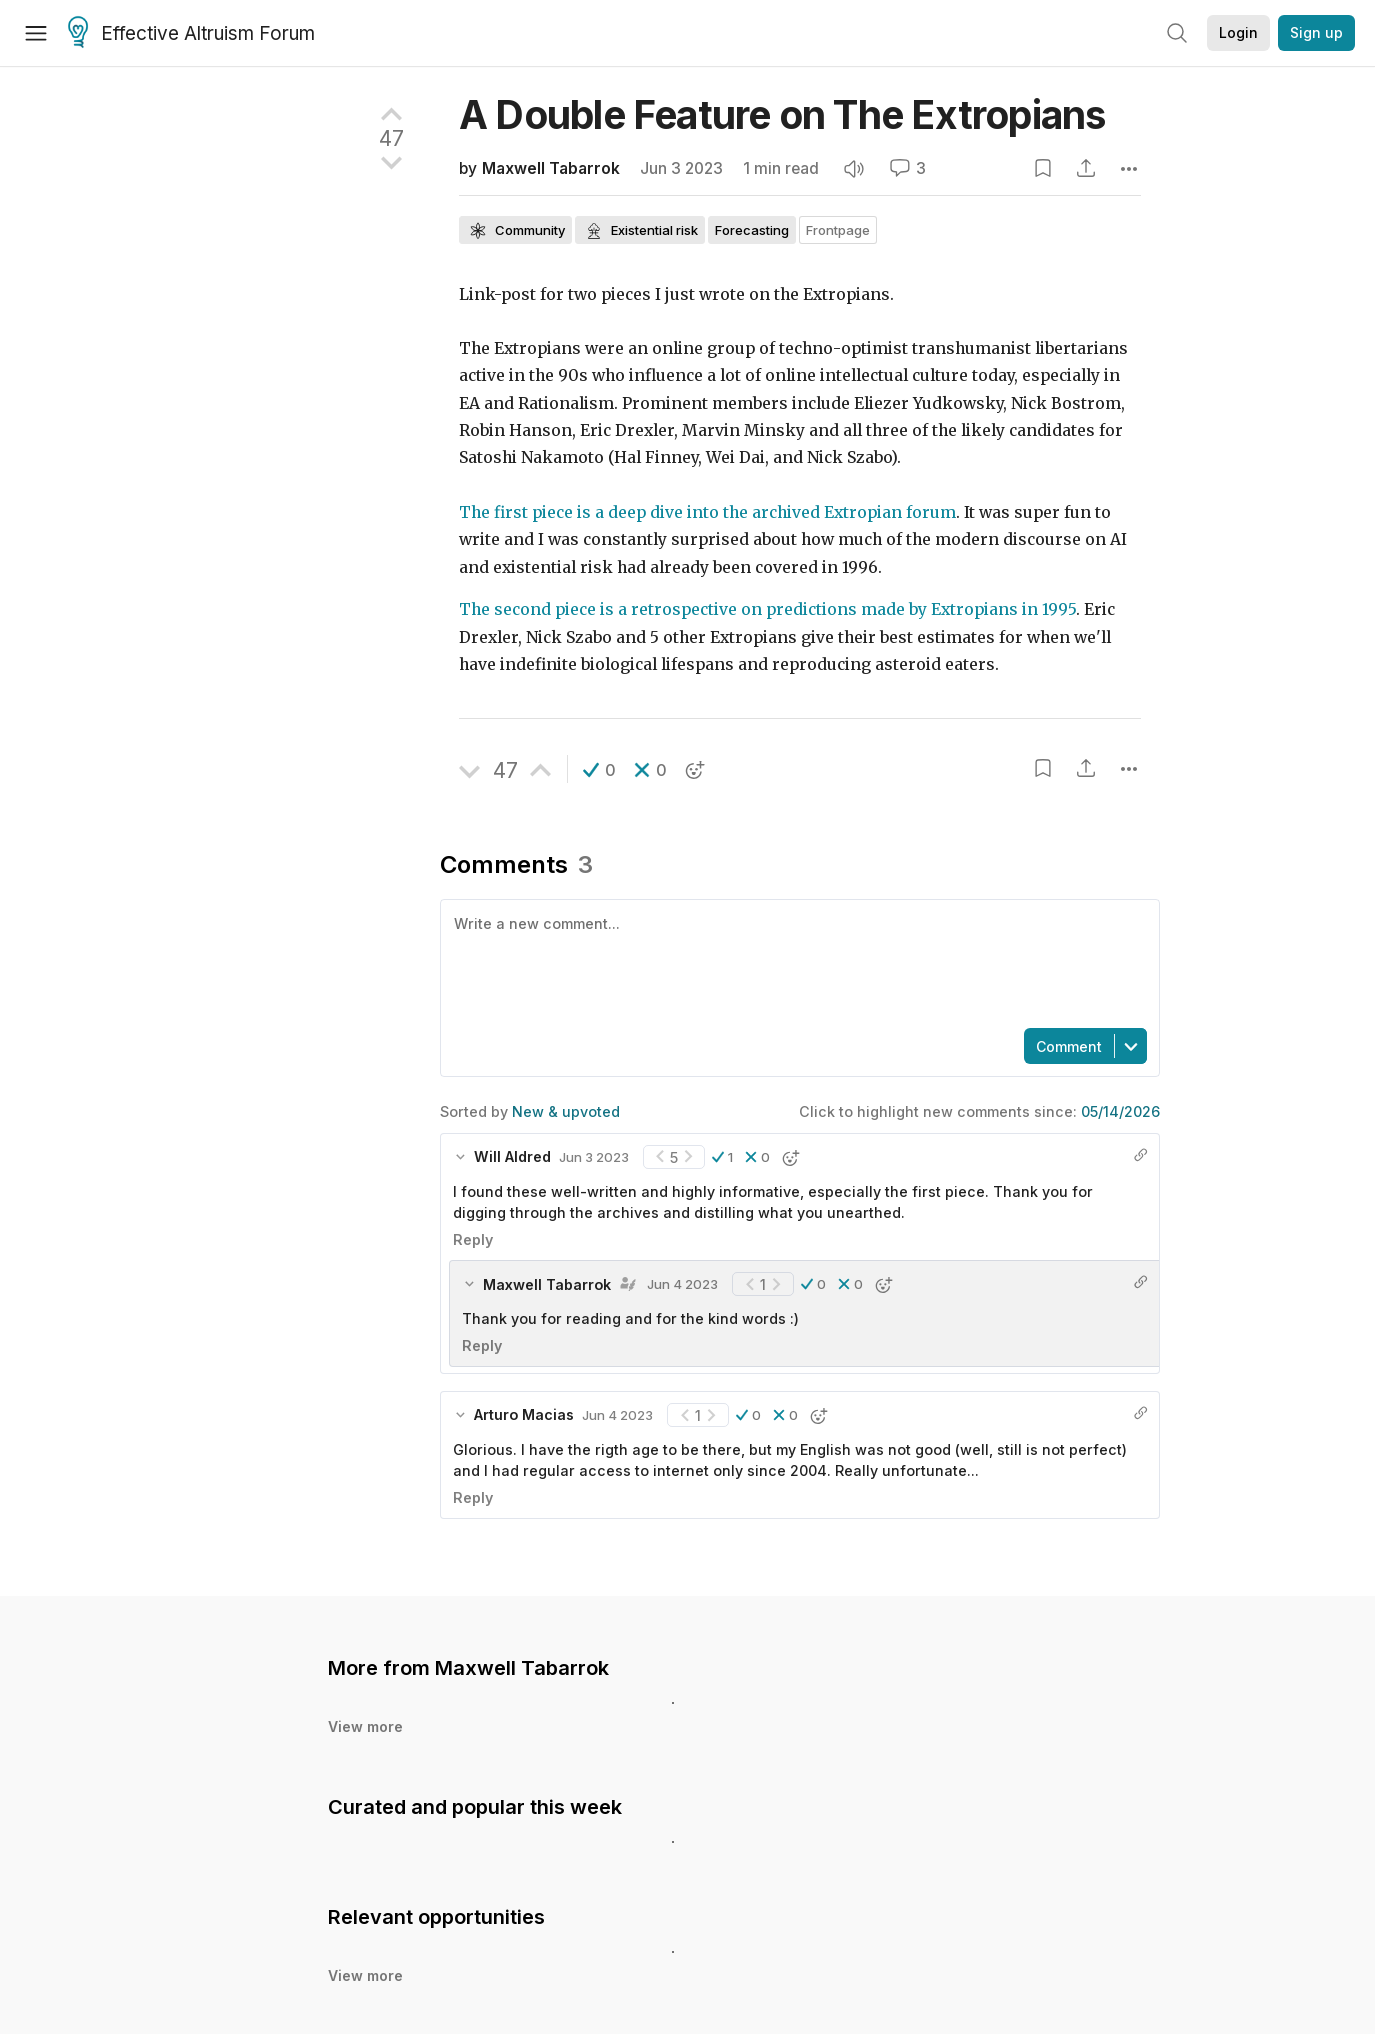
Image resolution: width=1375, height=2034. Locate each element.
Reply (473, 1239)
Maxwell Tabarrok (551, 168)
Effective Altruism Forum (191, 34)
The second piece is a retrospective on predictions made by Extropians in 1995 (767, 609)
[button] (599, 770)
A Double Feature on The (782, 114)
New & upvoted (566, 1111)
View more (365, 1726)
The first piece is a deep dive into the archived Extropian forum (707, 512)
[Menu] (36, 33)
